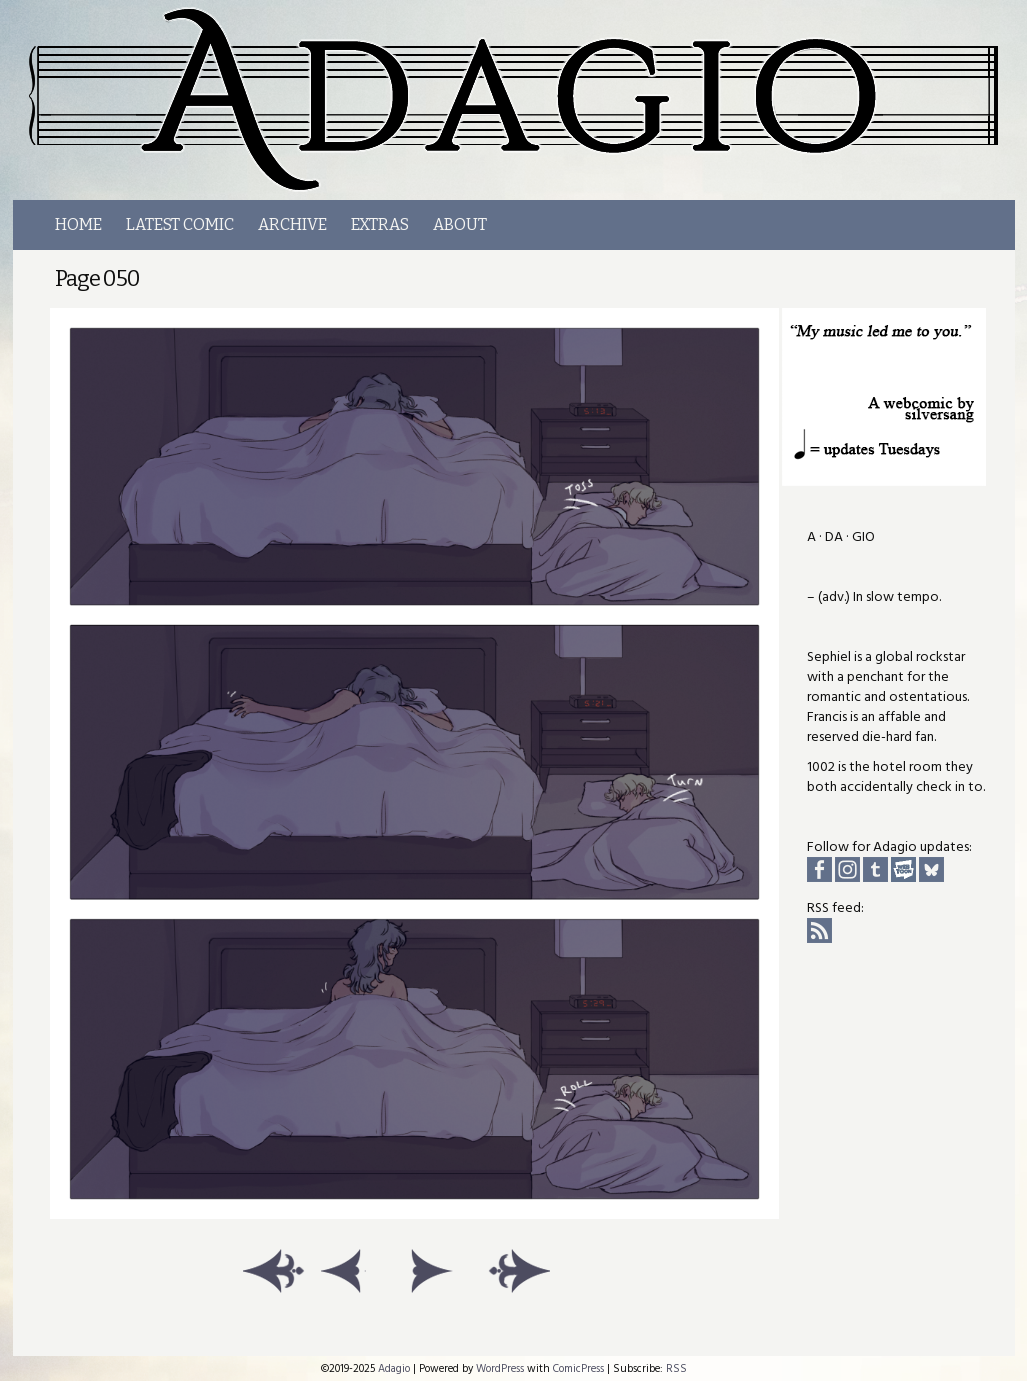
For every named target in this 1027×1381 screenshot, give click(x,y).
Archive (292, 224)
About (460, 224)
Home (78, 224)
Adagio (394, 1368)
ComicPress (578, 1368)
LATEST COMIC (180, 224)
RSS (676, 1368)
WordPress (500, 1368)
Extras (380, 224)
